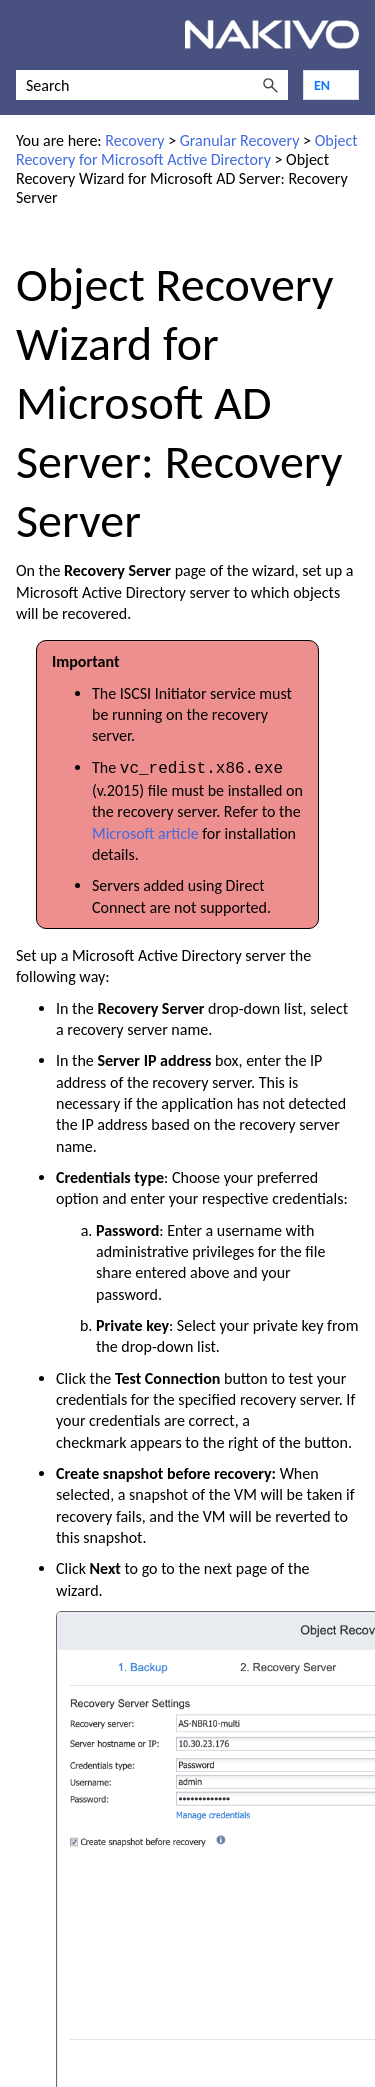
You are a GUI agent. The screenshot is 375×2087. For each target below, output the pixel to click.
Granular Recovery (240, 140)
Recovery (134, 140)
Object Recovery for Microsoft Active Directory (187, 150)
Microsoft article (145, 831)
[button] (270, 85)
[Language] (331, 85)
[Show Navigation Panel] (27, 35)
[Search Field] (152, 85)
